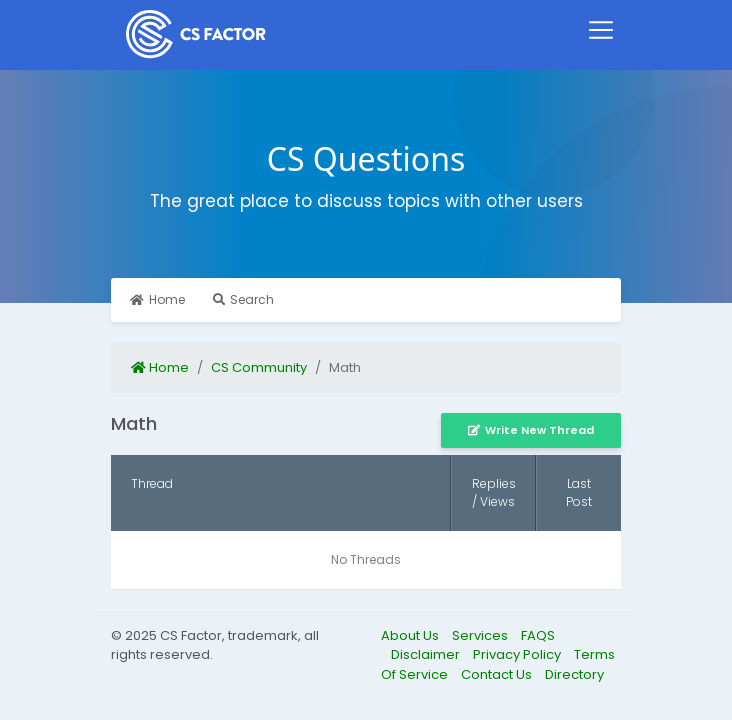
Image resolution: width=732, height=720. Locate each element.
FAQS (538, 635)
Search (243, 299)
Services (481, 635)
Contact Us (498, 674)
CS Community (259, 367)
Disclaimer (427, 654)
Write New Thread (531, 430)
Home (157, 299)
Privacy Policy (518, 654)
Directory (574, 674)
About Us (411, 635)
